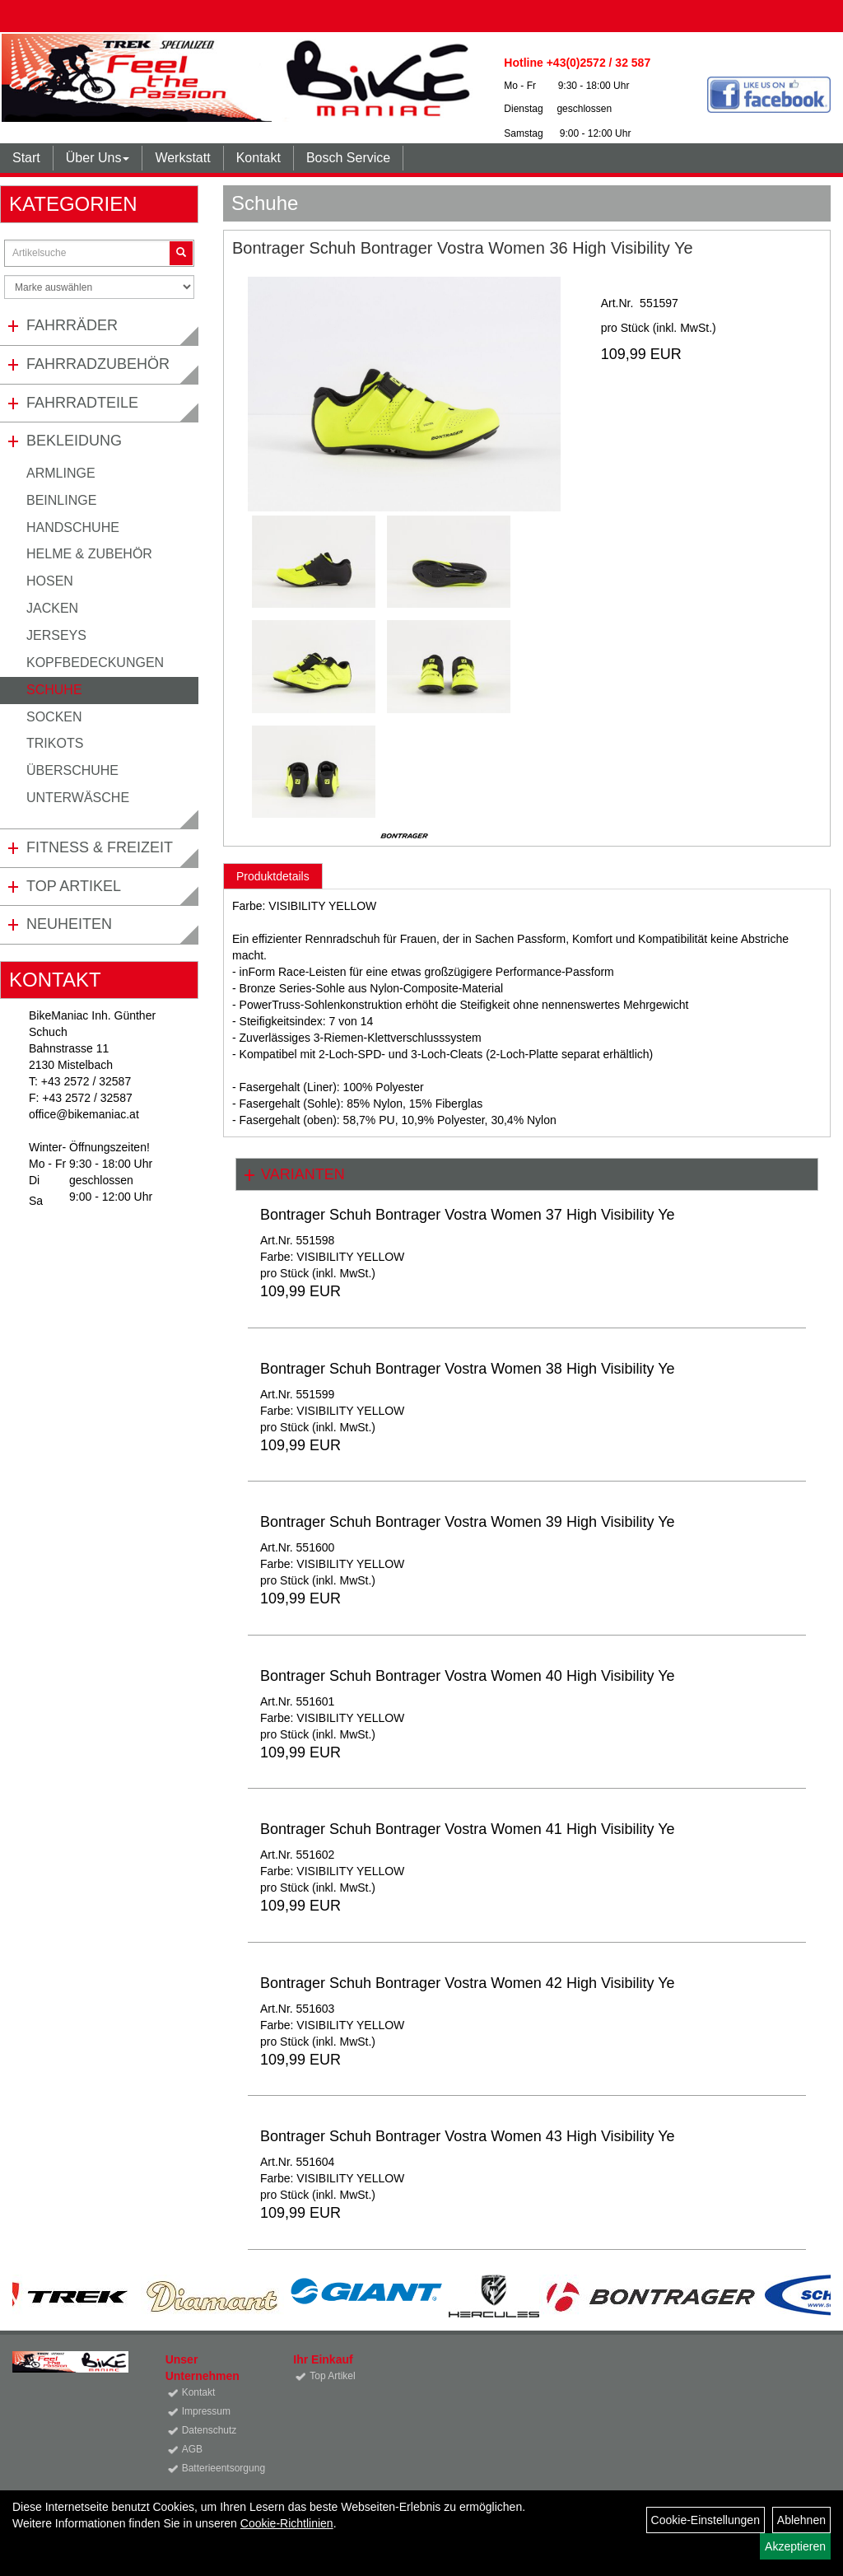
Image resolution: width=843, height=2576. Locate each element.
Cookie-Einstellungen (705, 2520)
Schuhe (54, 690)
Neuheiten (69, 924)
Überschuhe (72, 770)
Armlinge (60, 473)
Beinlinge (61, 500)
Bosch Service (348, 158)
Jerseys (56, 635)
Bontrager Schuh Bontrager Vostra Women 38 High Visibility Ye (467, 1368)
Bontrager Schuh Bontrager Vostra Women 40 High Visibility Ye (467, 1676)
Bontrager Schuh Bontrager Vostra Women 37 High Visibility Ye (467, 1214)
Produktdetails (273, 876)
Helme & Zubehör (89, 554)
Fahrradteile (82, 402)
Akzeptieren (795, 2546)
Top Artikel (73, 886)
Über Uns (98, 158)
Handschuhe (72, 527)
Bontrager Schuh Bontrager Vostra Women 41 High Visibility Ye (467, 1829)
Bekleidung (74, 440)
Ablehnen (801, 2520)
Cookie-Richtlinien (286, 2523)
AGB (192, 2449)
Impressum (206, 2411)
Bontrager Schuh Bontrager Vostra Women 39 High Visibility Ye (467, 1522)
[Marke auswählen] (99, 287)
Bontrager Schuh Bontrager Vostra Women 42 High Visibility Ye (467, 1983)
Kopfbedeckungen (95, 663)
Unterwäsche (77, 798)
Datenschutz (209, 2430)
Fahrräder (72, 325)
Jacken (52, 608)
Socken (54, 717)
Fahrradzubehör (98, 364)
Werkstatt (182, 158)
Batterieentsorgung (219, 2468)
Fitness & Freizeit (99, 847)
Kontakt (258, 158)
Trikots (54, 743)
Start (26, 158)
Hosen (49, 581)
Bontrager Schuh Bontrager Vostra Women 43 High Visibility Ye (467, 2136)
